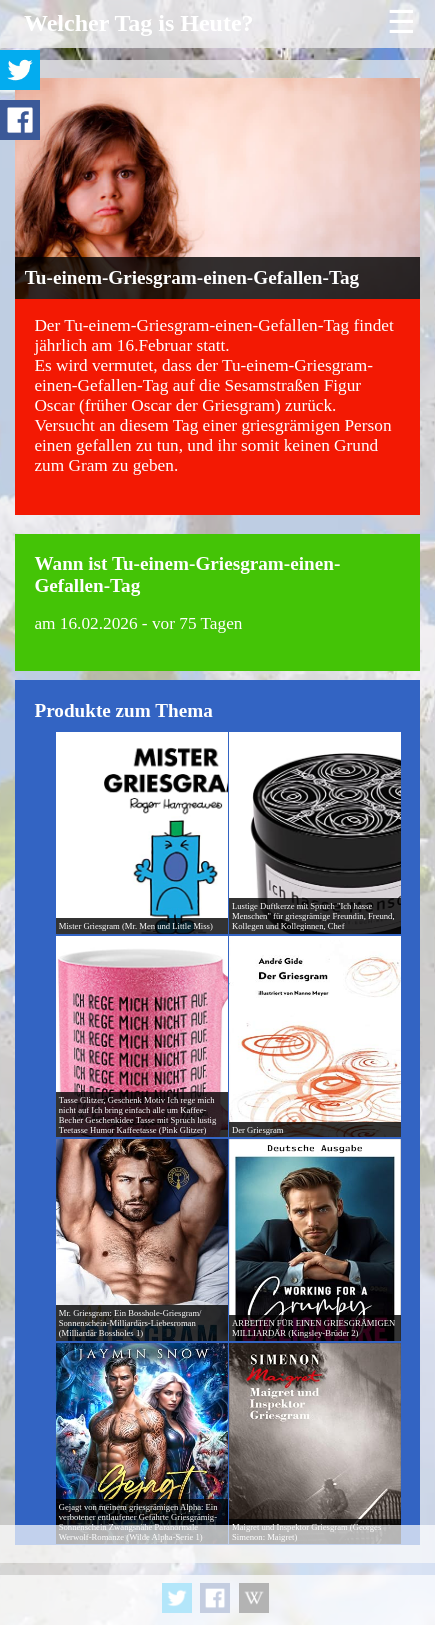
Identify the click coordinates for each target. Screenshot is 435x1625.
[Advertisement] (217, 1575)
